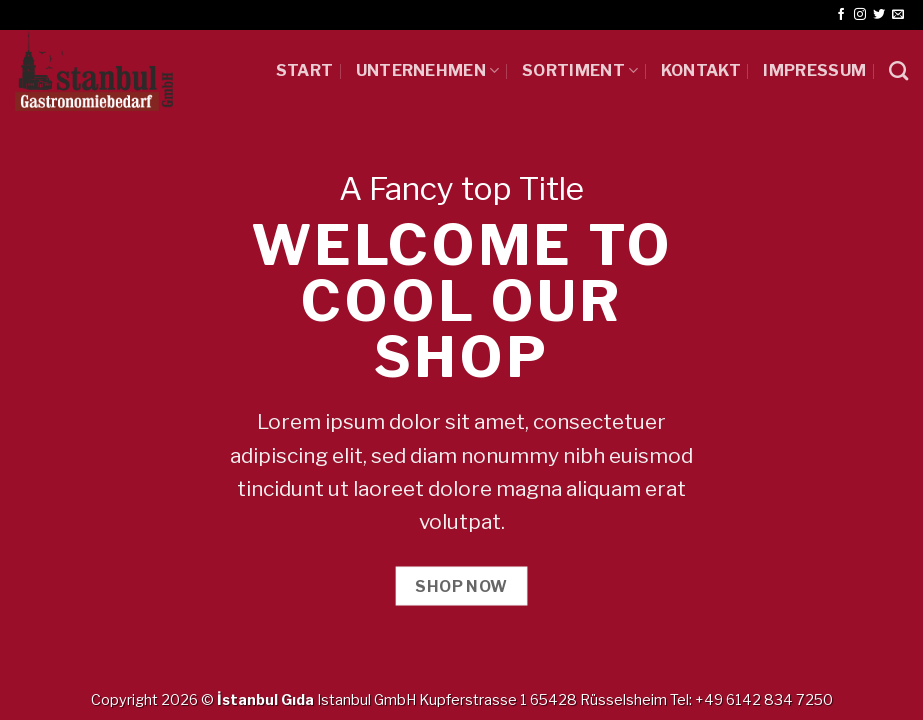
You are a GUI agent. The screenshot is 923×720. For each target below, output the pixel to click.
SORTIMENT (580, 70)
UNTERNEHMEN (428, 70)
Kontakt (701, 70)
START (305, 70)
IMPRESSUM (814, 70)
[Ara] (898, 70)
